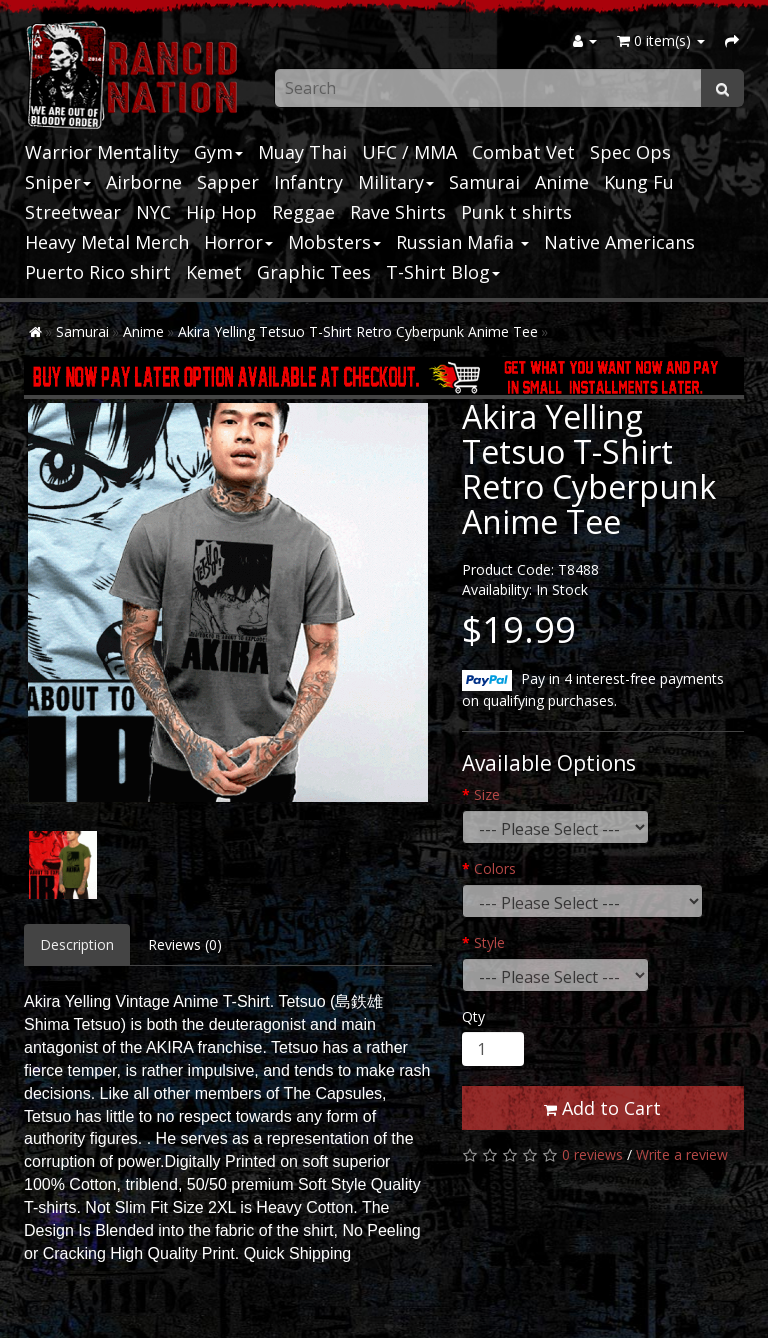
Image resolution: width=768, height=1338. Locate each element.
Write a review (682, 1154)
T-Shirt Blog (443, 272)
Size (487, 794)
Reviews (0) (185, 944)
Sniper (58, 182)
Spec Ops (630, 152)
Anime (562, 182)
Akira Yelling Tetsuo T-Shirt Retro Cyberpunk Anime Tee (358, 331)
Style (489, 942)
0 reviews (592, 1154)
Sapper (228, 182)
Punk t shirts (516, 212)
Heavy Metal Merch (107, 242)
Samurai (484, 182)
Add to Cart (602, 1108)
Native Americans (619, 242)
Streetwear (73, 212)
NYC (153, 212)
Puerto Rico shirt (98, 272)
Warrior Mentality (102, 152)
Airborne (144, 182)
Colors (495, 868)
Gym (218, 152)
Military (396, 182)
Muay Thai (302, 152)
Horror (238, 242)
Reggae (303, 212)
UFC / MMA (409, 152)
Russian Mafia (462, 242)
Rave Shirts (398, 212)
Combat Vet (523, 152)
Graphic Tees (314, 272)
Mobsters (334, 242)
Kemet (214, 272)
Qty (473, 1016)
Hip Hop (221, 212)
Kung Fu (639, 182)
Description (77, 944)
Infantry (308, 182)
